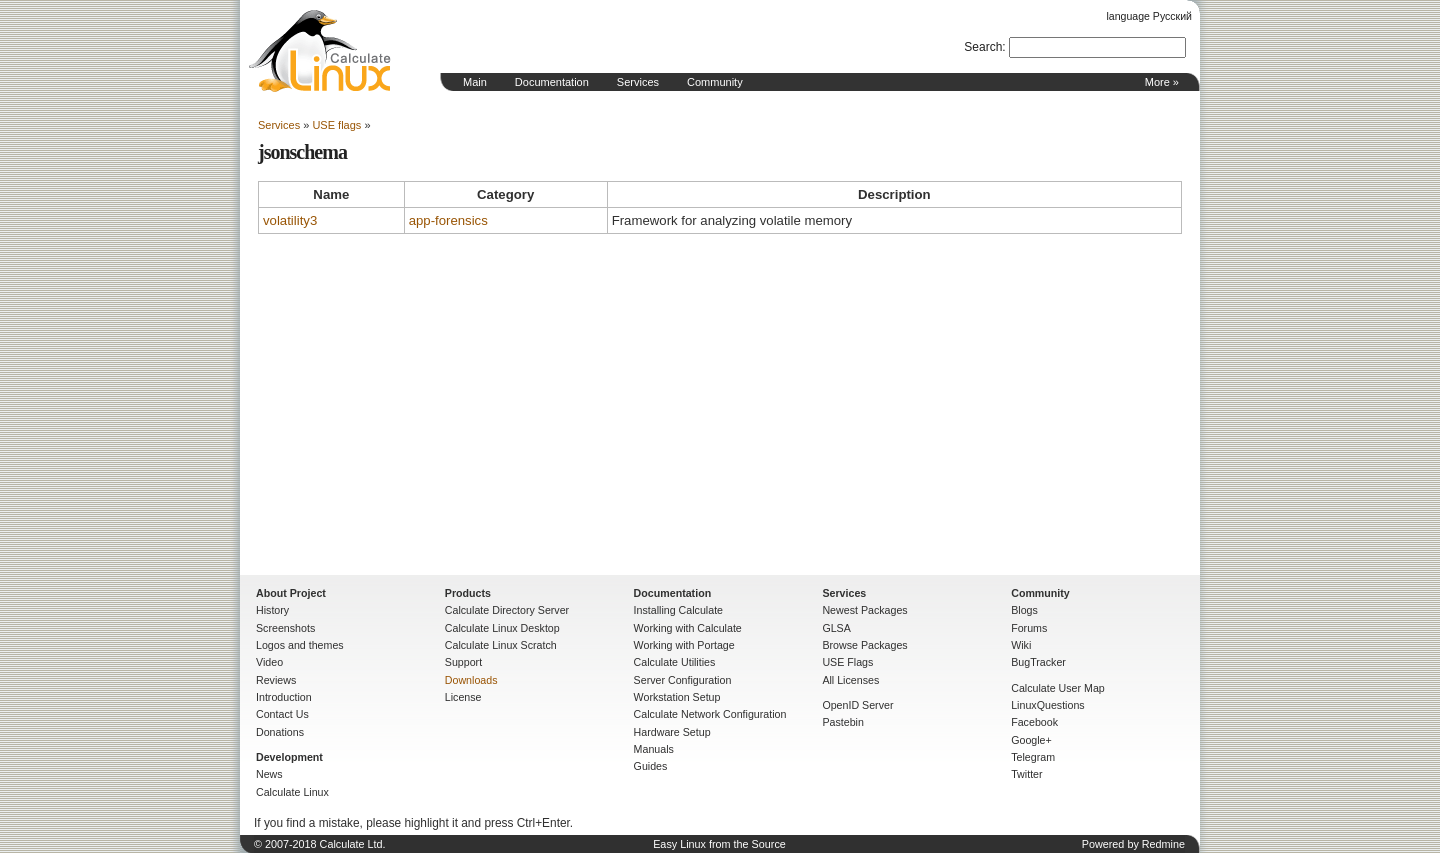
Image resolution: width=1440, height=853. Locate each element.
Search (983, 47)
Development (289, 757)
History (272, 610)
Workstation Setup (677, 697)
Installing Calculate (678, 610)
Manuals (654, 749)
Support (463, 662)
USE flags (336, 125)
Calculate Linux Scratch (501, 645)
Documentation (552, 82)
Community (715, 82)
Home (320, 51)
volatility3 (290, 220)
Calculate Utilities (675, 662)
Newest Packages (864, 610)
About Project (291, 593)
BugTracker (1038, 662)
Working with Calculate (688, 628)
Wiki (1021, 645)
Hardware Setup (672, 732)
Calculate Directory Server (507, 610)
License (463, 697)
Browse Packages (864, 645)
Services (638, 82)
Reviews (276, 680)
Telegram (1033, 757)
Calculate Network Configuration (710, 714)
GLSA (836, 628)
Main (475, 82)
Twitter (1026, 774)
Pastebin (842, 722)
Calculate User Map (1058, 688)
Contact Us (282, 714)
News (269, 774)
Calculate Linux (292, 792)
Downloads (471, 680)
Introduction (284, 697)
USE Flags (847, 662)
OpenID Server (857, 705)
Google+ (1031, 740)
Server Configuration (683, 680)
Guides (651, 766)
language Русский (1149, 16)
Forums (1029, 628)
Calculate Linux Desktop (502, 628)
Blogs (1024, 610)
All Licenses (850, 680)
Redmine (1163, 844)
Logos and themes (300, 645)
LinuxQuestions (1047, 705)
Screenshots (285, 628)
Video (269, 662)
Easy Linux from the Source (719, 844)
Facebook (1034, 722)
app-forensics (448, 220)
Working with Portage (684, 645)
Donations (280, 732)
